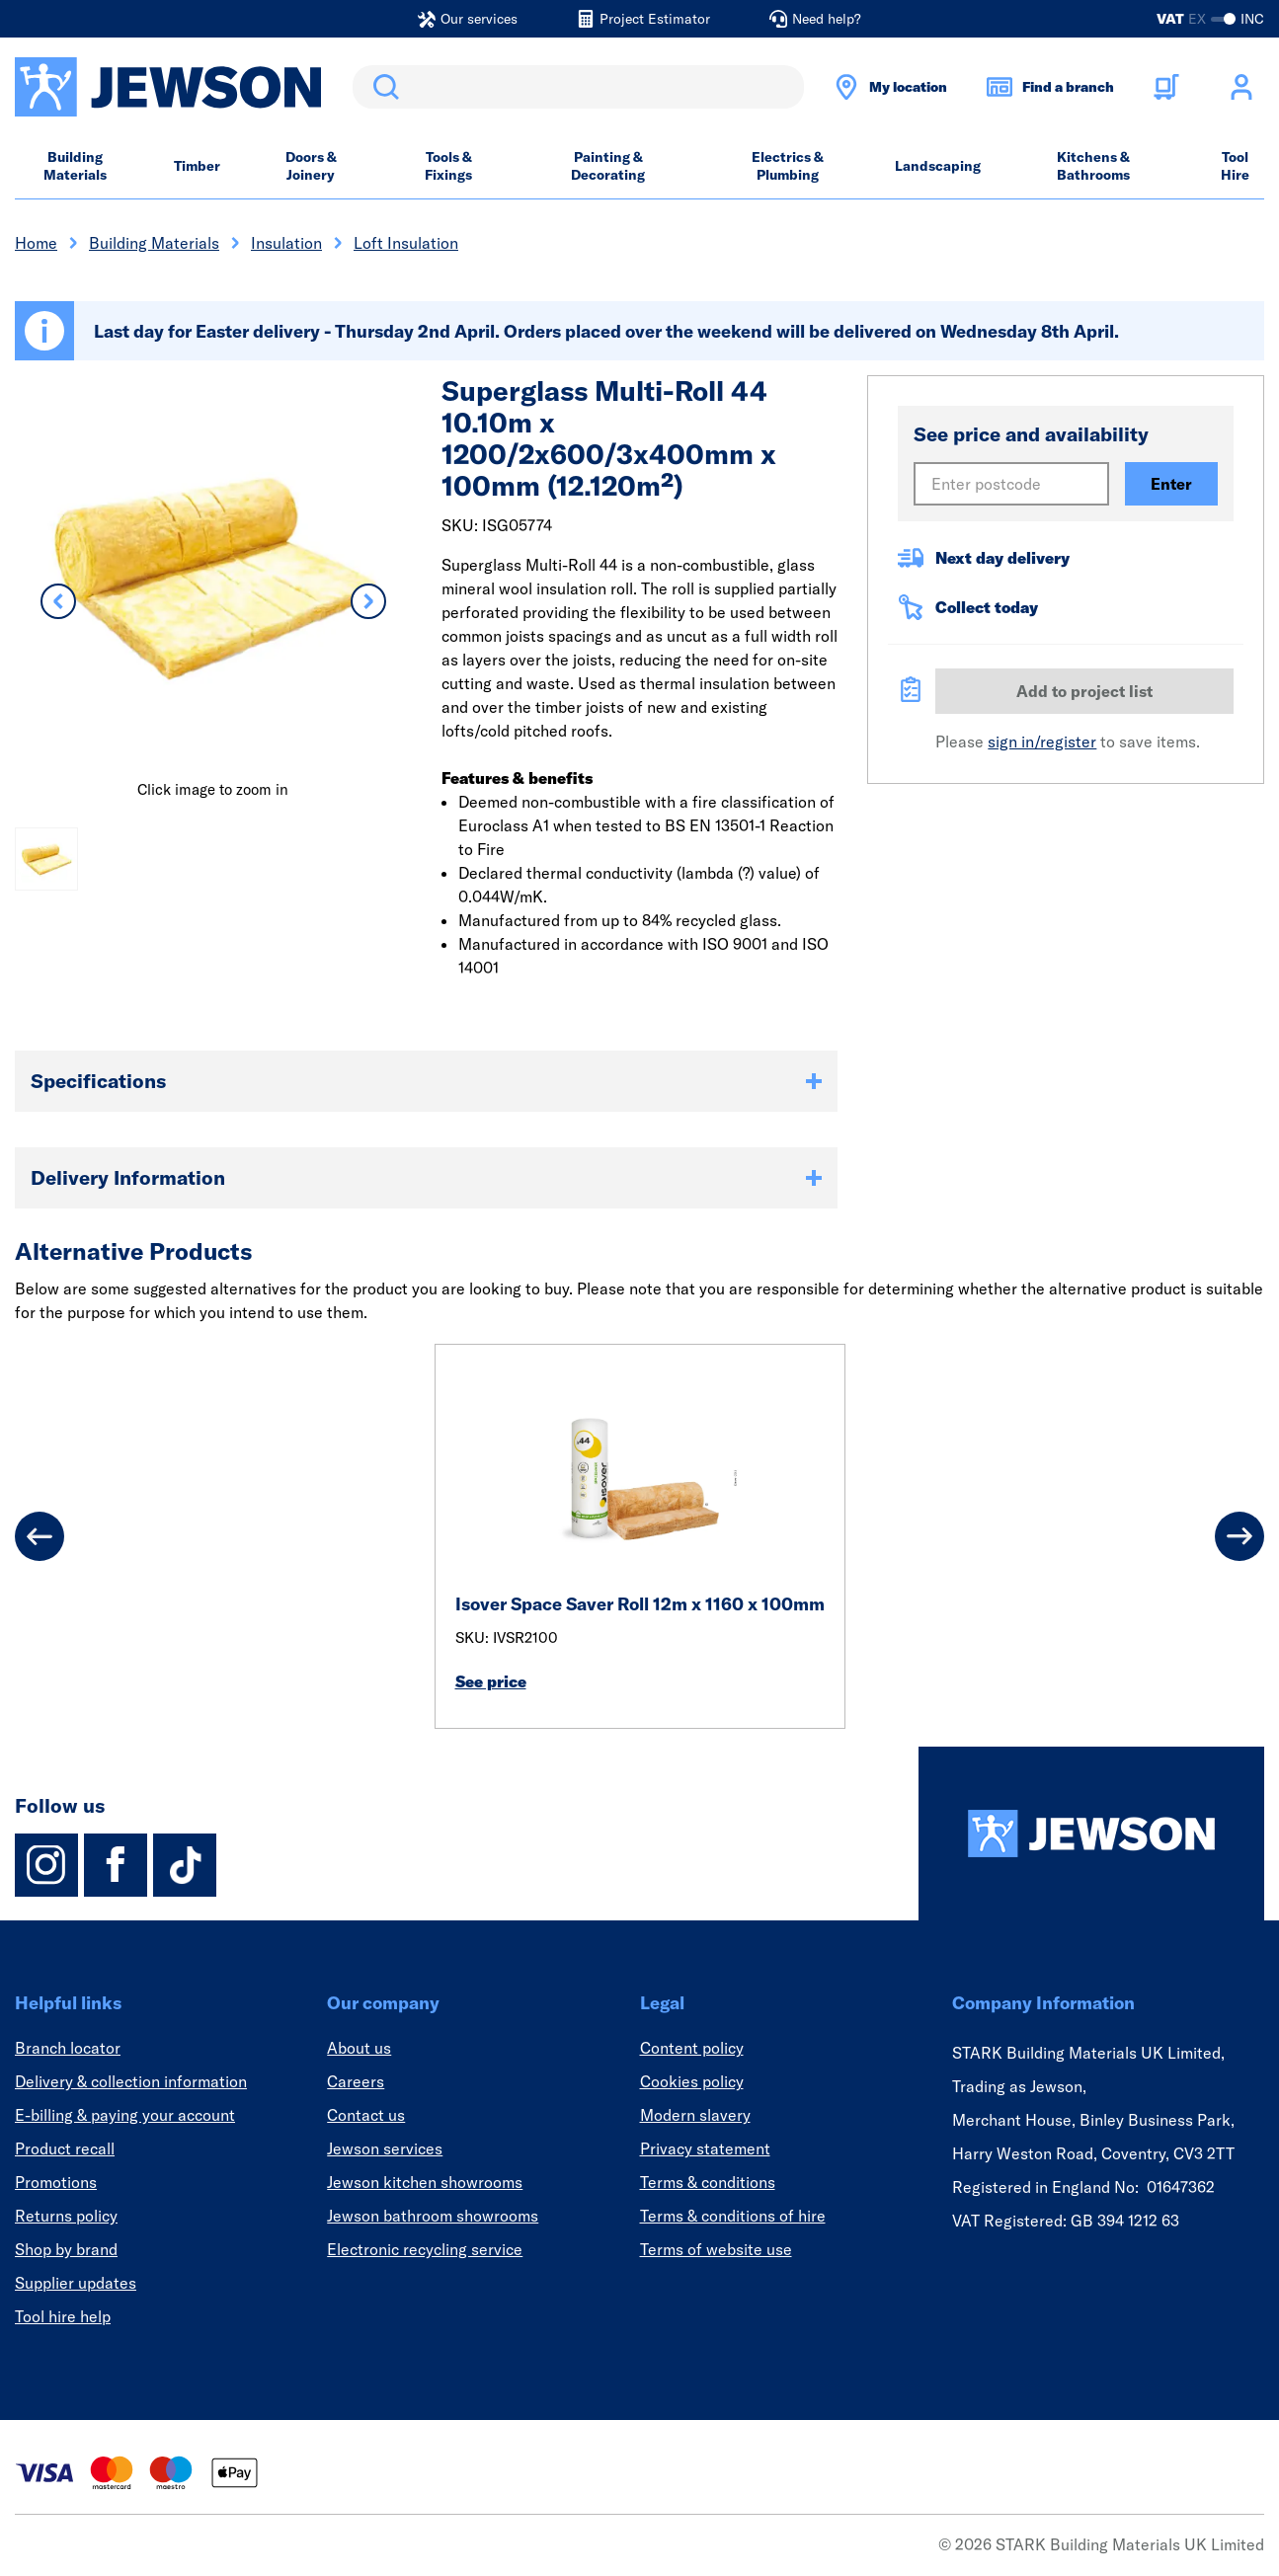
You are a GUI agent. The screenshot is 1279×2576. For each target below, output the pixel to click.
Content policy (692, 2048)
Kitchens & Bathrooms (1093, 166)
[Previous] (39, 1536)
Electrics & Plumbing (788, 166)
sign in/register (1042, 741)
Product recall (65, 2148)
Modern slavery (695, 2115)
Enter (1171, 484)
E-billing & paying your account (125, 2115)
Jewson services (384, 2148)
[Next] (1239, 1536)
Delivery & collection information (131, 2081)
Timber (197, 166)
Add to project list (1084, 691)
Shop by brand (66, 2249)
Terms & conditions (707, 2182)
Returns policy (66, 2215)
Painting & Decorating (608, 166)
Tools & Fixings (448, 166)
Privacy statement (705, 2148)
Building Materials (75, 166)
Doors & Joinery (311, 166)
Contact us (366, 2115)
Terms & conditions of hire (733, 2215)
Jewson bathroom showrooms (432, 2215)
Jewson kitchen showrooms (424, 2182)
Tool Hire (1235, 166)
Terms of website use (716, 2249)
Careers (355, 2081)
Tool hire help (63, 2316)
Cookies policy (692, 2081)
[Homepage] (1091, 1833)
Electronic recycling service (424, 2249)
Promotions (56, 2182)
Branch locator (67, 2048)
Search (382, 87)
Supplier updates (75, 2283)
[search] (578, 87)
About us (359, 2048)
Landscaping (938, 166)
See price (490, 1681)
